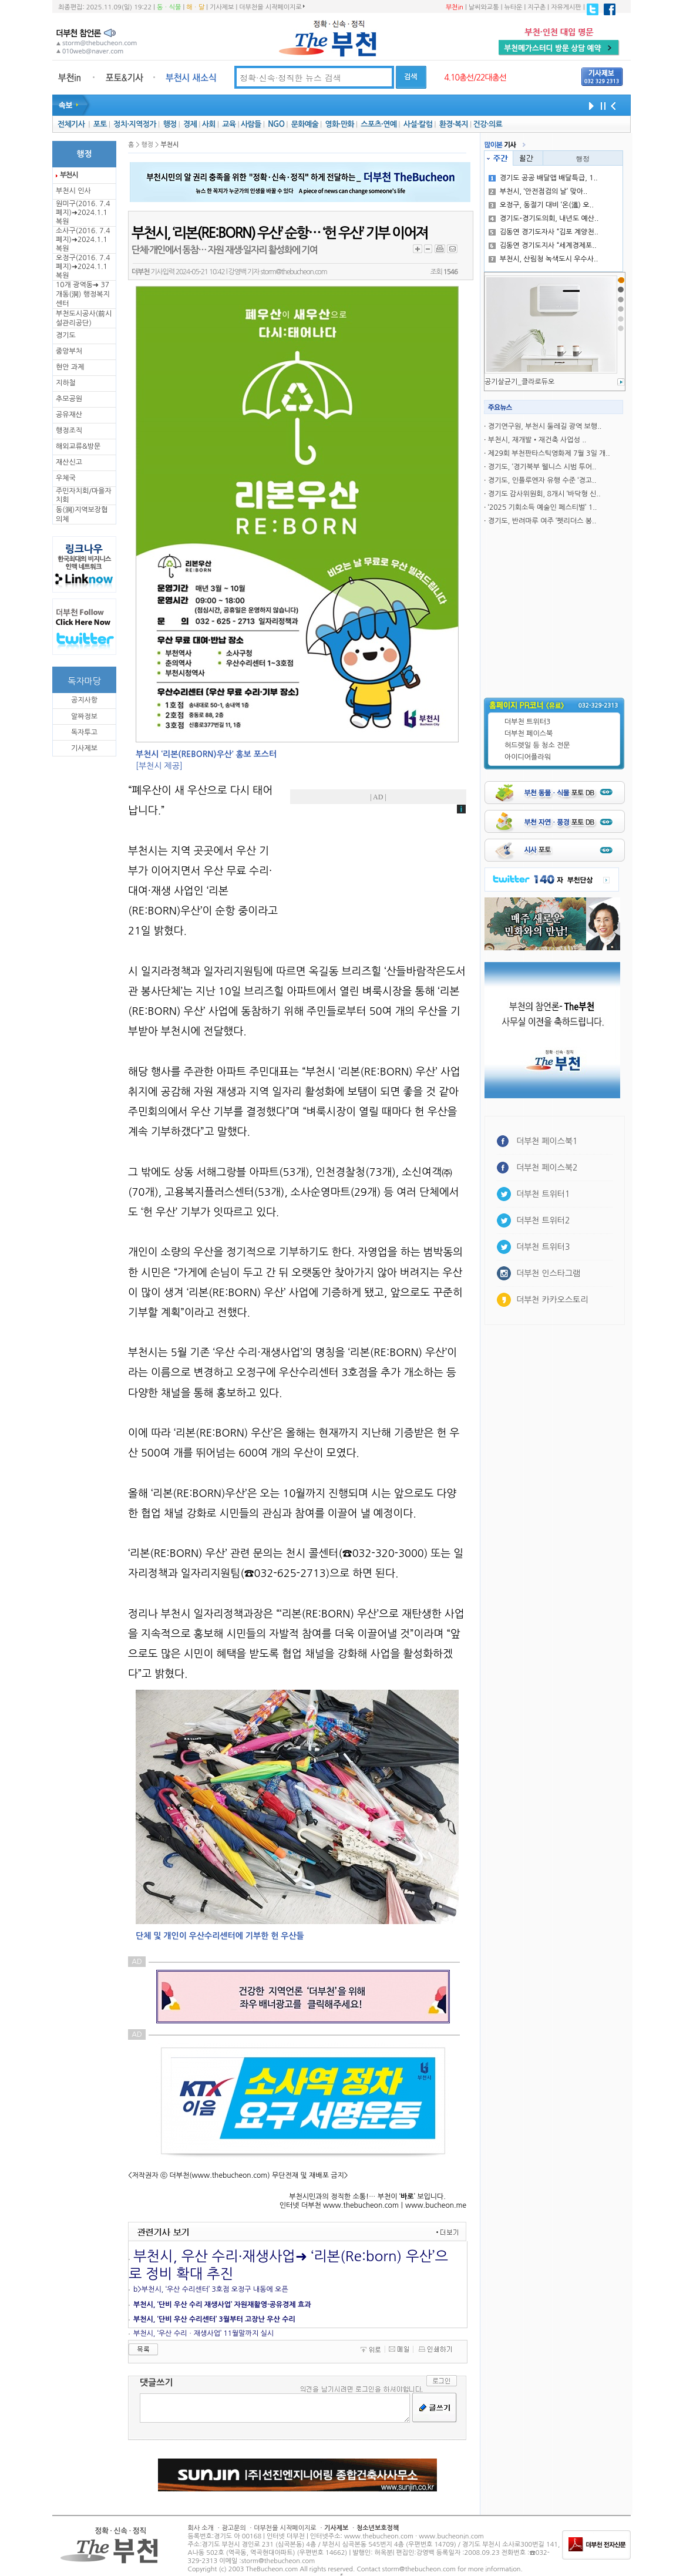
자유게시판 (566, 7)
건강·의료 (487, 124)
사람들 (251, 124)
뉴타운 (513, 7)
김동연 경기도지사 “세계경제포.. (543, 245)
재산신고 (69, 462)
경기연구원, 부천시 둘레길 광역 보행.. (545, 426)
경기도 (66, 335)
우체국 (66, 478)
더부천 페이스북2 (547, 1167)
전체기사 (71, 124)
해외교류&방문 (78, 446)
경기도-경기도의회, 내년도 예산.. (544, 218)
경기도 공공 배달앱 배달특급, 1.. (543, 177)
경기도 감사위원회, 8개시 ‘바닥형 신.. (544, 493)
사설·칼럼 (417, 124)
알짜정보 (84, 716)
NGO (276, 124)
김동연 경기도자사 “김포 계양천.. (543, 232)
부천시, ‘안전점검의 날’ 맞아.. (538, 191)
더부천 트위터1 (543, 1194)
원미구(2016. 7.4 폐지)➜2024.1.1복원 (83, 212)
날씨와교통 (484, 7)
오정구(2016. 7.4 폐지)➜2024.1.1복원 (83, 266)
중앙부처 (69, 351)
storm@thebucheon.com (293, 271)
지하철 (66, 382)
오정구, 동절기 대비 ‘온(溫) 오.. (541, 204)
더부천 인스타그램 (548, 1273)
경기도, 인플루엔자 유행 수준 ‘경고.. (542, 480)
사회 (209, 124)
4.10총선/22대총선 (475, 77)
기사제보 (222, 7)
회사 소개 (201, 2528)
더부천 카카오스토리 (552, 1300)
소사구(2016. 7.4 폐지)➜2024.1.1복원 (83, 239)
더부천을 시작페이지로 (271, 7)
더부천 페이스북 (528, 733)
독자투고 (84, 732)
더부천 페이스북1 (547, 1141)
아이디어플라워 (527, 757)
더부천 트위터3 (527, 721)
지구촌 (536, 7)
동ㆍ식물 (169, 7)
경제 (190, 124)
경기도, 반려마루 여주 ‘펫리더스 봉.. (542, 520)
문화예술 (304, 124)
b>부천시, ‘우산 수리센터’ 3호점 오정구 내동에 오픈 (210, 2289)
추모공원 (69, 398)
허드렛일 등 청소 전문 (537, 745)
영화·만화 (339, 124)
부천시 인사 (73, 190)
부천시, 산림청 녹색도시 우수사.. (543, 259)
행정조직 (69, 430)
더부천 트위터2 (543, 1220)
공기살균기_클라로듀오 (519, 381)
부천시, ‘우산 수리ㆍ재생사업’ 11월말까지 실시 (203, 2333)
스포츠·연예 (378, 124)
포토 (100, 124)
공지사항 (84, 700)
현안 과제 (70, 367)
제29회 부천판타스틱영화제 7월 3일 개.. (549, 453)
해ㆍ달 (195, 7)
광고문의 (233, 2528)
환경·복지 (453, 124)
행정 (169, 124)
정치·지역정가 (134, 124)
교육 (228, 124)
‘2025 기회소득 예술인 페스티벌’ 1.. (542, 507)
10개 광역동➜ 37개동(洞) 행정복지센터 (83, 294)
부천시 (69, 175)
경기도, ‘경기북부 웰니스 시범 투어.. (542, 466)
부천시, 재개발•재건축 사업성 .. (537, 439)
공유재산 (69, 414)
